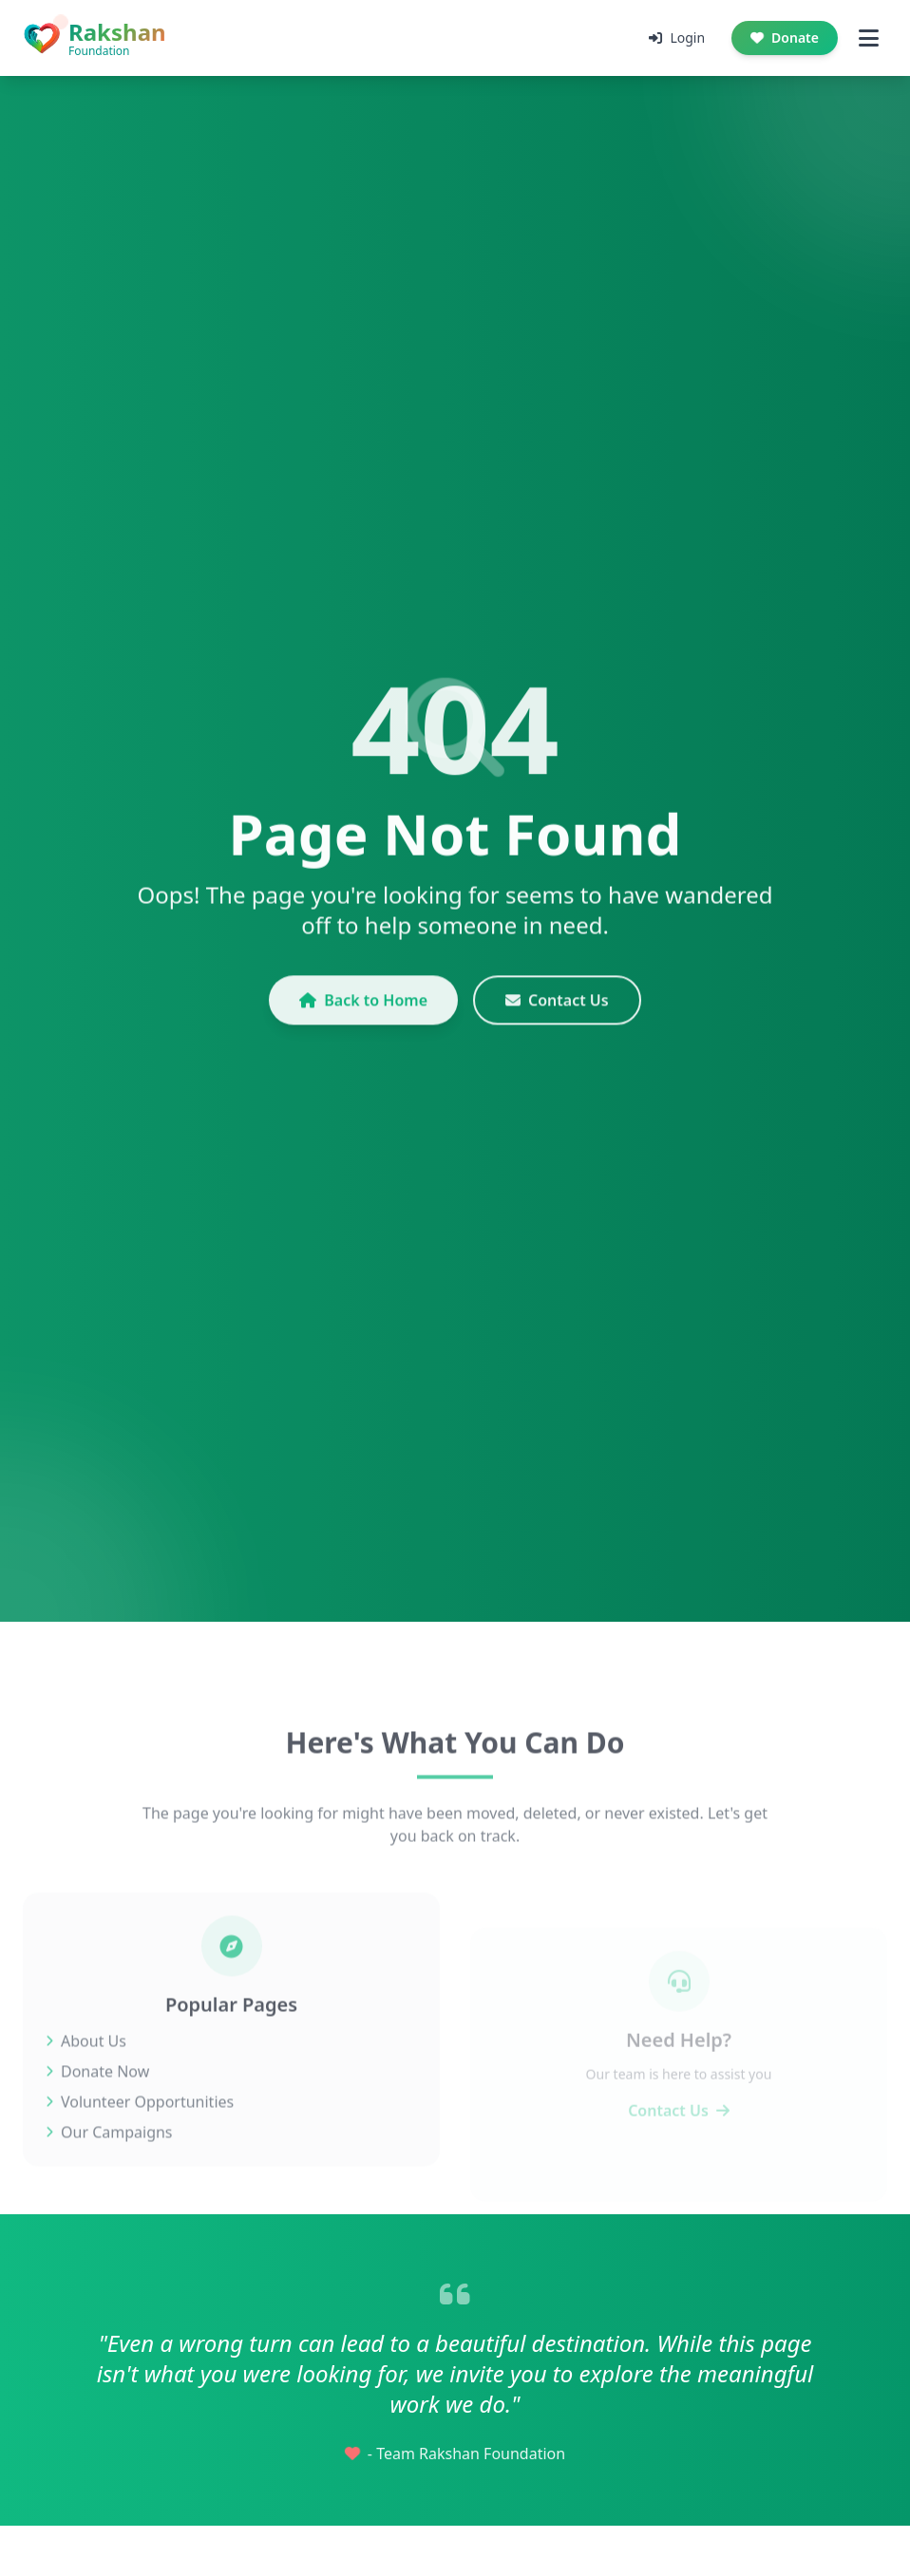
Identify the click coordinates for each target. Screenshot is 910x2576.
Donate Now (97, 2099)
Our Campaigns (109, 2160)
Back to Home (363, 1013)
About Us (86, 2069)
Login (677, 37)
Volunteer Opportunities (140, 2129)
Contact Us (557, 1013)
